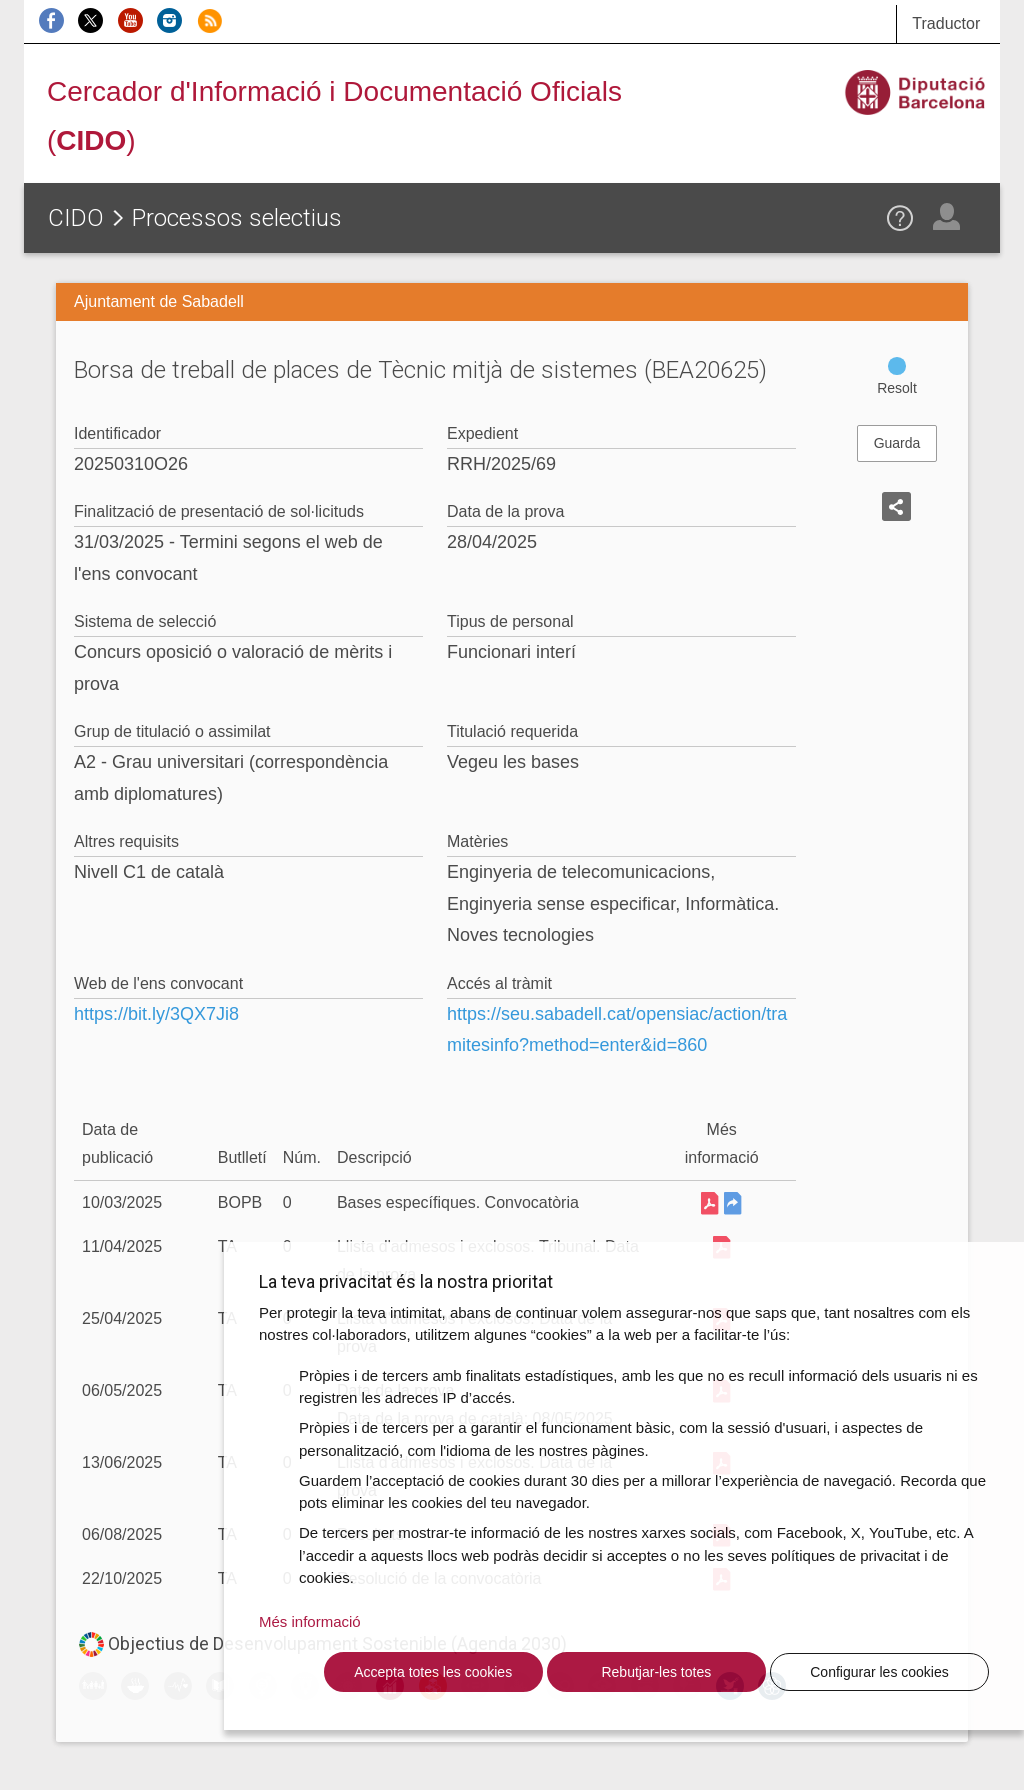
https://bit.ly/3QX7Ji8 (156, 1014)
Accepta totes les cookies (433, 1672)
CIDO (76, 218)
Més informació (310, 1621)
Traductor (946, 23)
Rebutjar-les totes (656, 1672)
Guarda (897, 443)
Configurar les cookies (879, 1672)
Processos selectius (237, 218)
